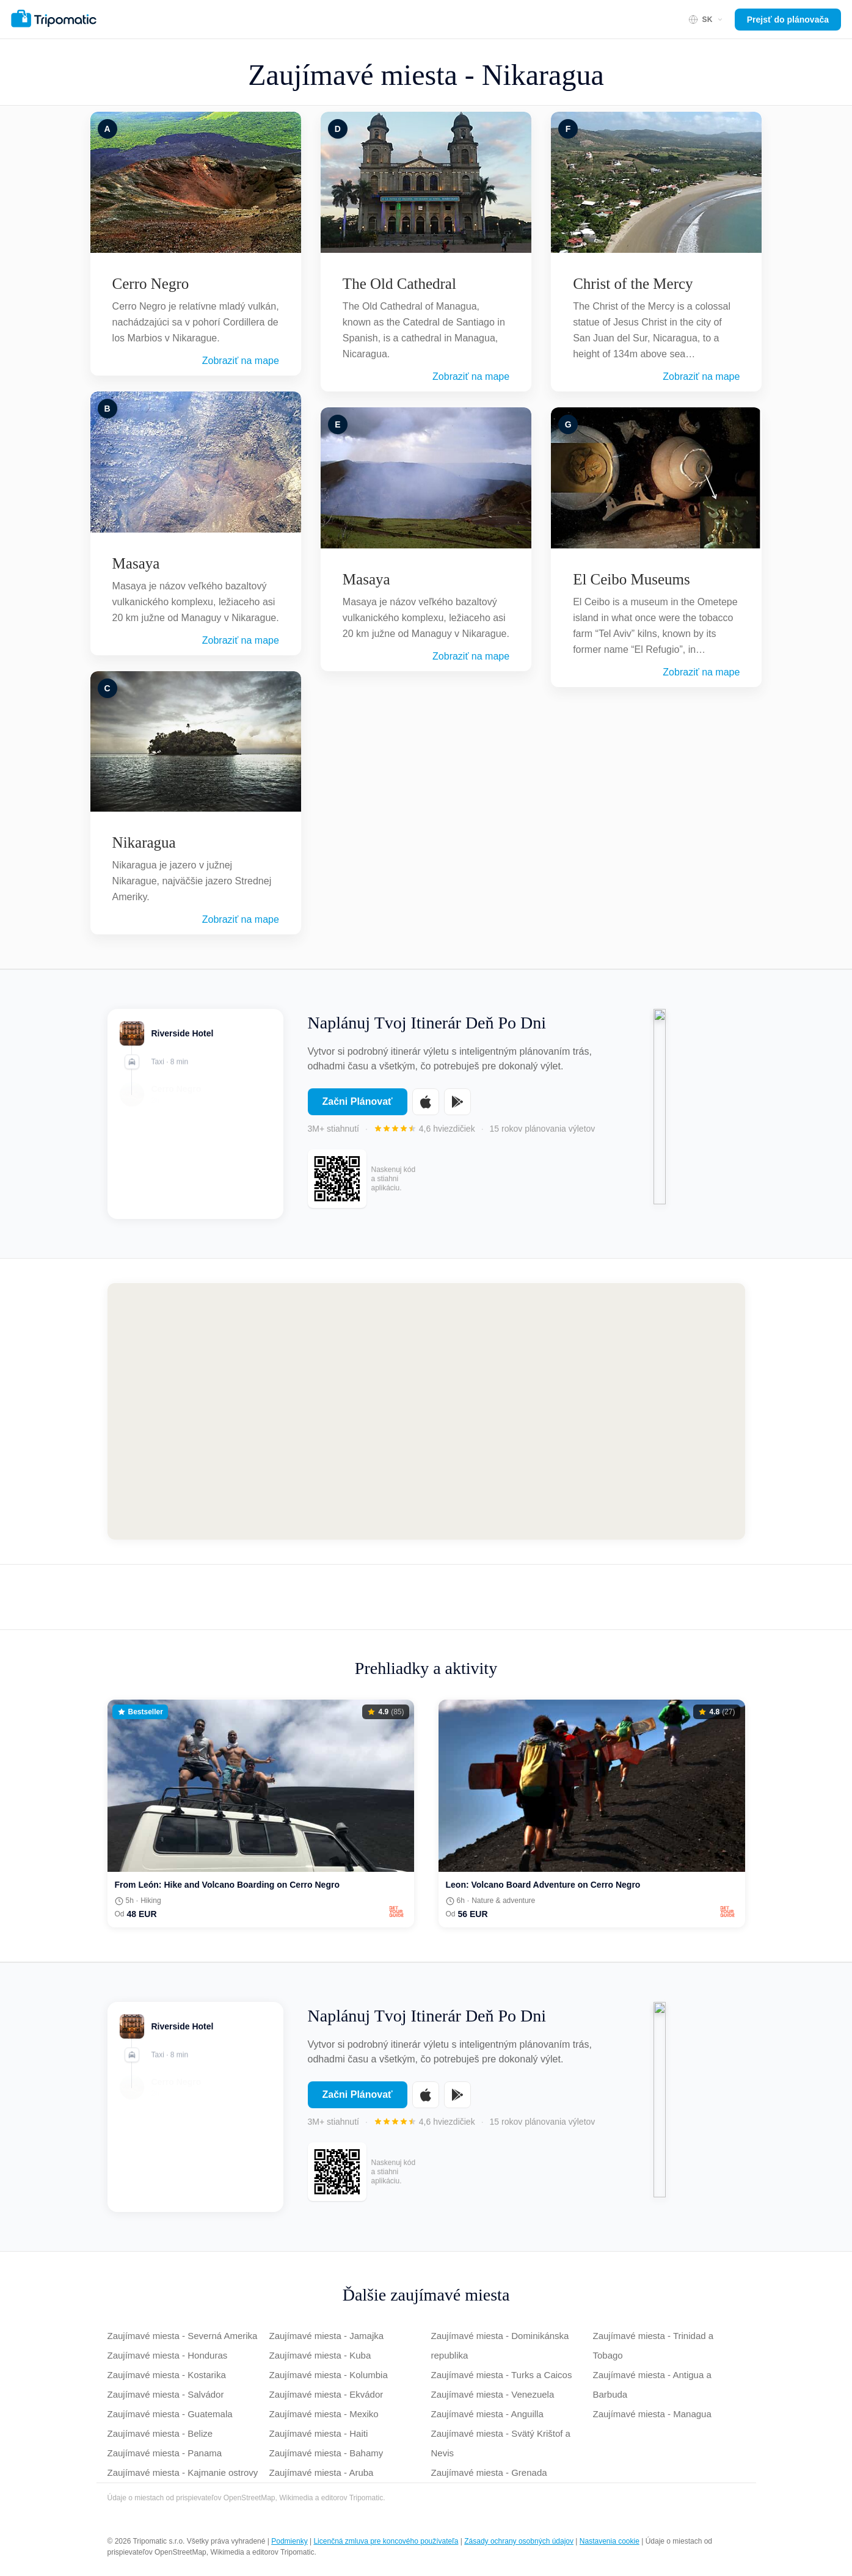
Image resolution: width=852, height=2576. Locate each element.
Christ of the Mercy (633, 283)
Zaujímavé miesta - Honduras (167, 2355)
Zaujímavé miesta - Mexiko (324, 2414)
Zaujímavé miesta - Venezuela (493, 2394)
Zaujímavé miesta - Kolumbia (328, 2375)
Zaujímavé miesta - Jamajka (326, 2335)
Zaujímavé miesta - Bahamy (326, 2453)
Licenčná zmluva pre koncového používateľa (385, 2541)
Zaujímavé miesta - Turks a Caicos (501, 2375)
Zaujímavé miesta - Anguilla (487, 2414)
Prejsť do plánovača (788, 19)
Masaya (136, 563)
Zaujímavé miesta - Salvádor (165, 2394)
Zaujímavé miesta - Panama (164, 2453)
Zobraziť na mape (240, 360)
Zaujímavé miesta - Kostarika (166, 2375)
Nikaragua (144, 842)
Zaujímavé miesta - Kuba (320, 2355)
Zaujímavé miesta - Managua (652, 2414)
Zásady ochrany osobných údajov (518, 2541)
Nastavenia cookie (609, 2541)
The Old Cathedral (399, 283)
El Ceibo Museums (631, 579)
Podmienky (289, 2541)
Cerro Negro (150, 283)
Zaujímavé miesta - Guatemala (170, 2414)
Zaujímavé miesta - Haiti (318, 2433)
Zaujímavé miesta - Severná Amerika (182, 2335)
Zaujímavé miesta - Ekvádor (326, 2394)
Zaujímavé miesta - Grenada (489, 2472)
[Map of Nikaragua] (426, 1411)
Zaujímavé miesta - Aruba (321, 2472)
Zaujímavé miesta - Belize (160, 2433)
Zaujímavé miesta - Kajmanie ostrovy (182, 2472)
